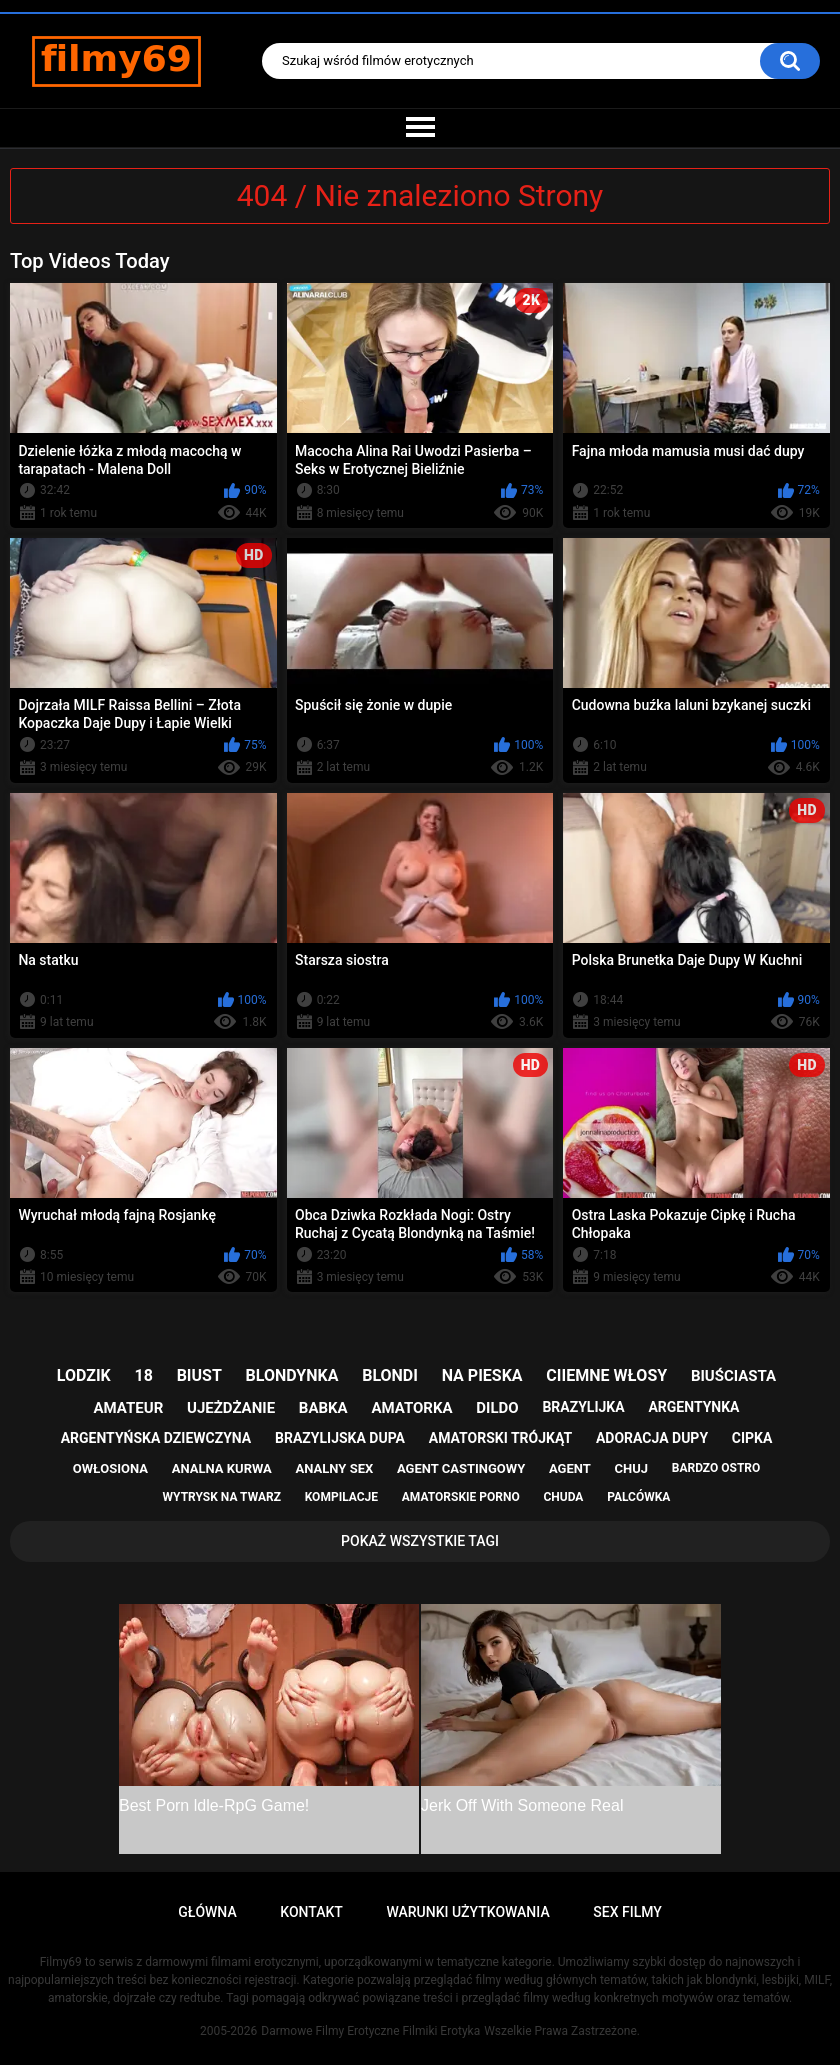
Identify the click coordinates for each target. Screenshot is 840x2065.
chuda (563, 1497)
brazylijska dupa (340, 1438)
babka (323, 1408)
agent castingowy (461, 1468)
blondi (390, 1375)
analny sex (335, 1468)
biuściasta (733, 1376)
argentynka (693, 1407)
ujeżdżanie (231, 1408)
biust (199, 1375)
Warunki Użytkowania (467, 1912)
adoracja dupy (652, 1438)
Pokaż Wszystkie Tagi (420, 1541)
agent (570, 1468)
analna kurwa (222, 1468)
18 (144, 1375)
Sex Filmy (627, 1912)
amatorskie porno (461, 1497)
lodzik (84, 1375)
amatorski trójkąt (500, 1438)
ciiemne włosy (606, 1375)
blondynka (292, 1375)
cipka (752, 1438)
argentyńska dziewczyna (156, 1438)
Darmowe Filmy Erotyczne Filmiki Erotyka (370, 2031)
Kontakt (311, 1912)
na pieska (482, 1375)
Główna (207, 1912)
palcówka (638, 1497)
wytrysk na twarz (222, 1497)
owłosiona (110, 1468)
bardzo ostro (716, 1468)
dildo (497, 1408)
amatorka (411, 1408)
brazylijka (583, 1407)
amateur (129, 1408)
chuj (632, 1468)
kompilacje (341, 1497)
